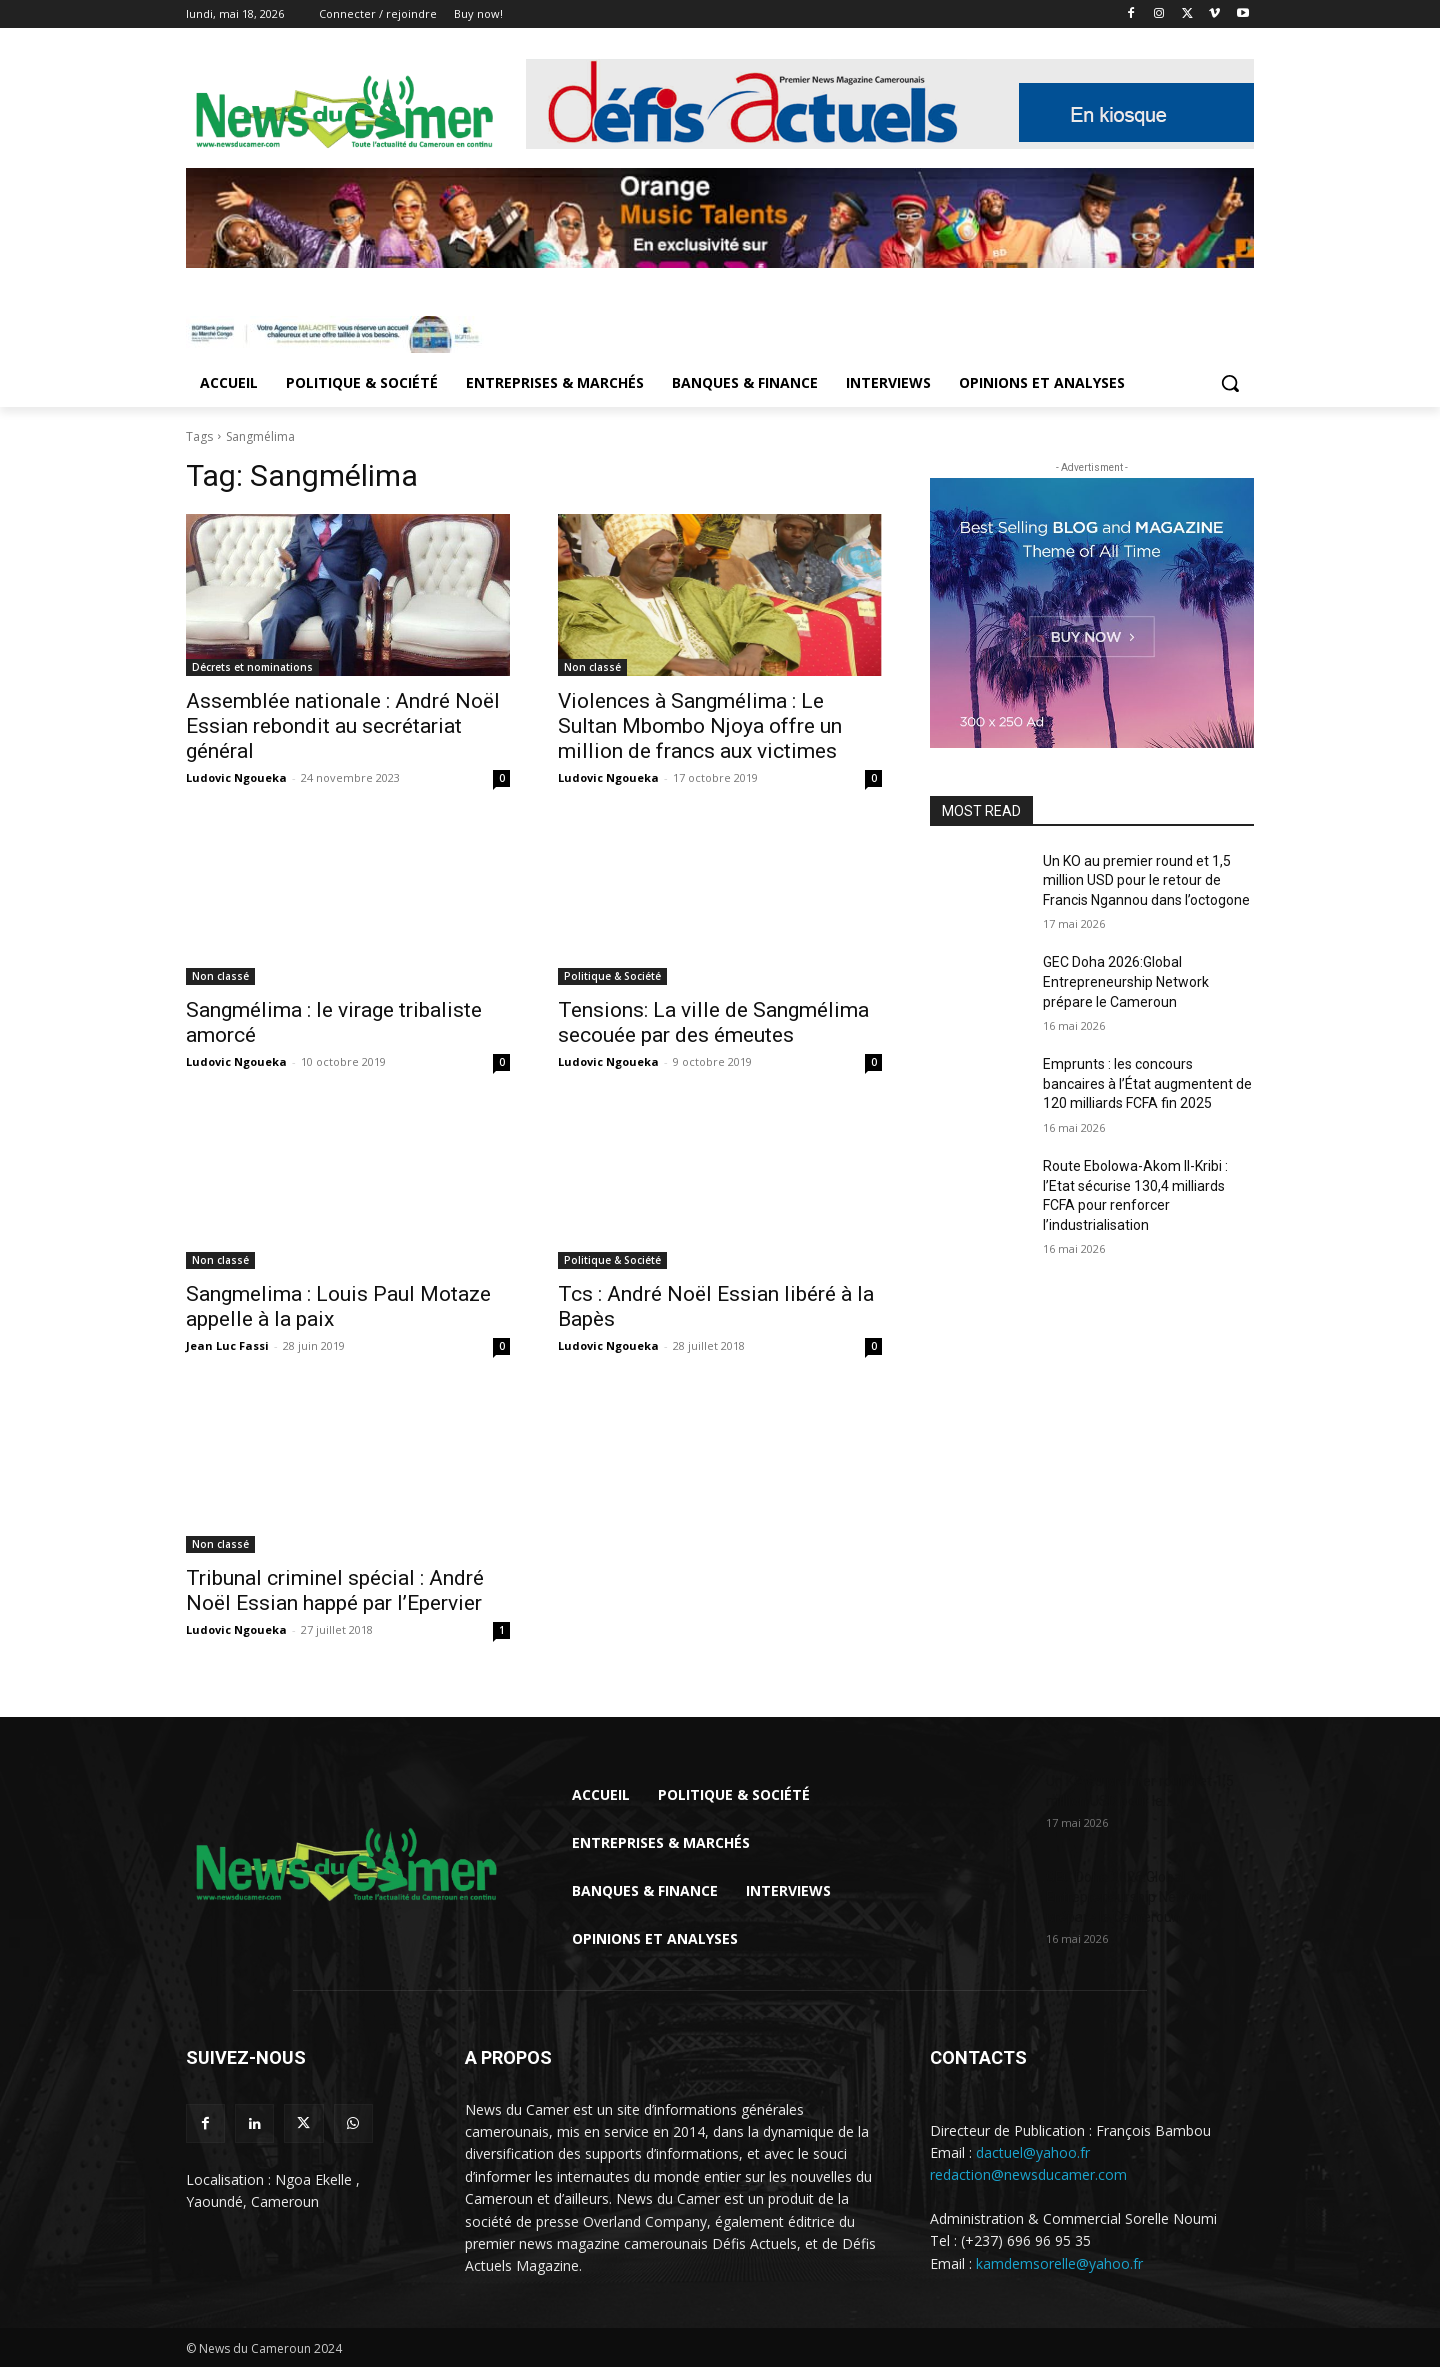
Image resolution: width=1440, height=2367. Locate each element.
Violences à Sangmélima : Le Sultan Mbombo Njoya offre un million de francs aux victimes (700, 726)
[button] (1230, 383)
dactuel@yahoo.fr (1033, 2152)
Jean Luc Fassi (227, 1345)
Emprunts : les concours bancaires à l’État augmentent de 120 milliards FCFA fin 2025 (1147, 1083)
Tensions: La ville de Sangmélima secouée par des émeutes (713, 1022)
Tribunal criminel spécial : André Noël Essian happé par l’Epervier (335, 1590)
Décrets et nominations (252, 667)
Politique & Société (612, 976)
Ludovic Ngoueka (236, 777)
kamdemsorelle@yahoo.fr (1059, 2263)
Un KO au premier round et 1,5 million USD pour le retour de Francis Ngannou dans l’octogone (1146, 880)
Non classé (592, 667)
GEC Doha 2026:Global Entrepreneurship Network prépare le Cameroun (1126, 981)
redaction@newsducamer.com (1028, 2174)
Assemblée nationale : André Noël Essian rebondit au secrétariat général (343, 726)
